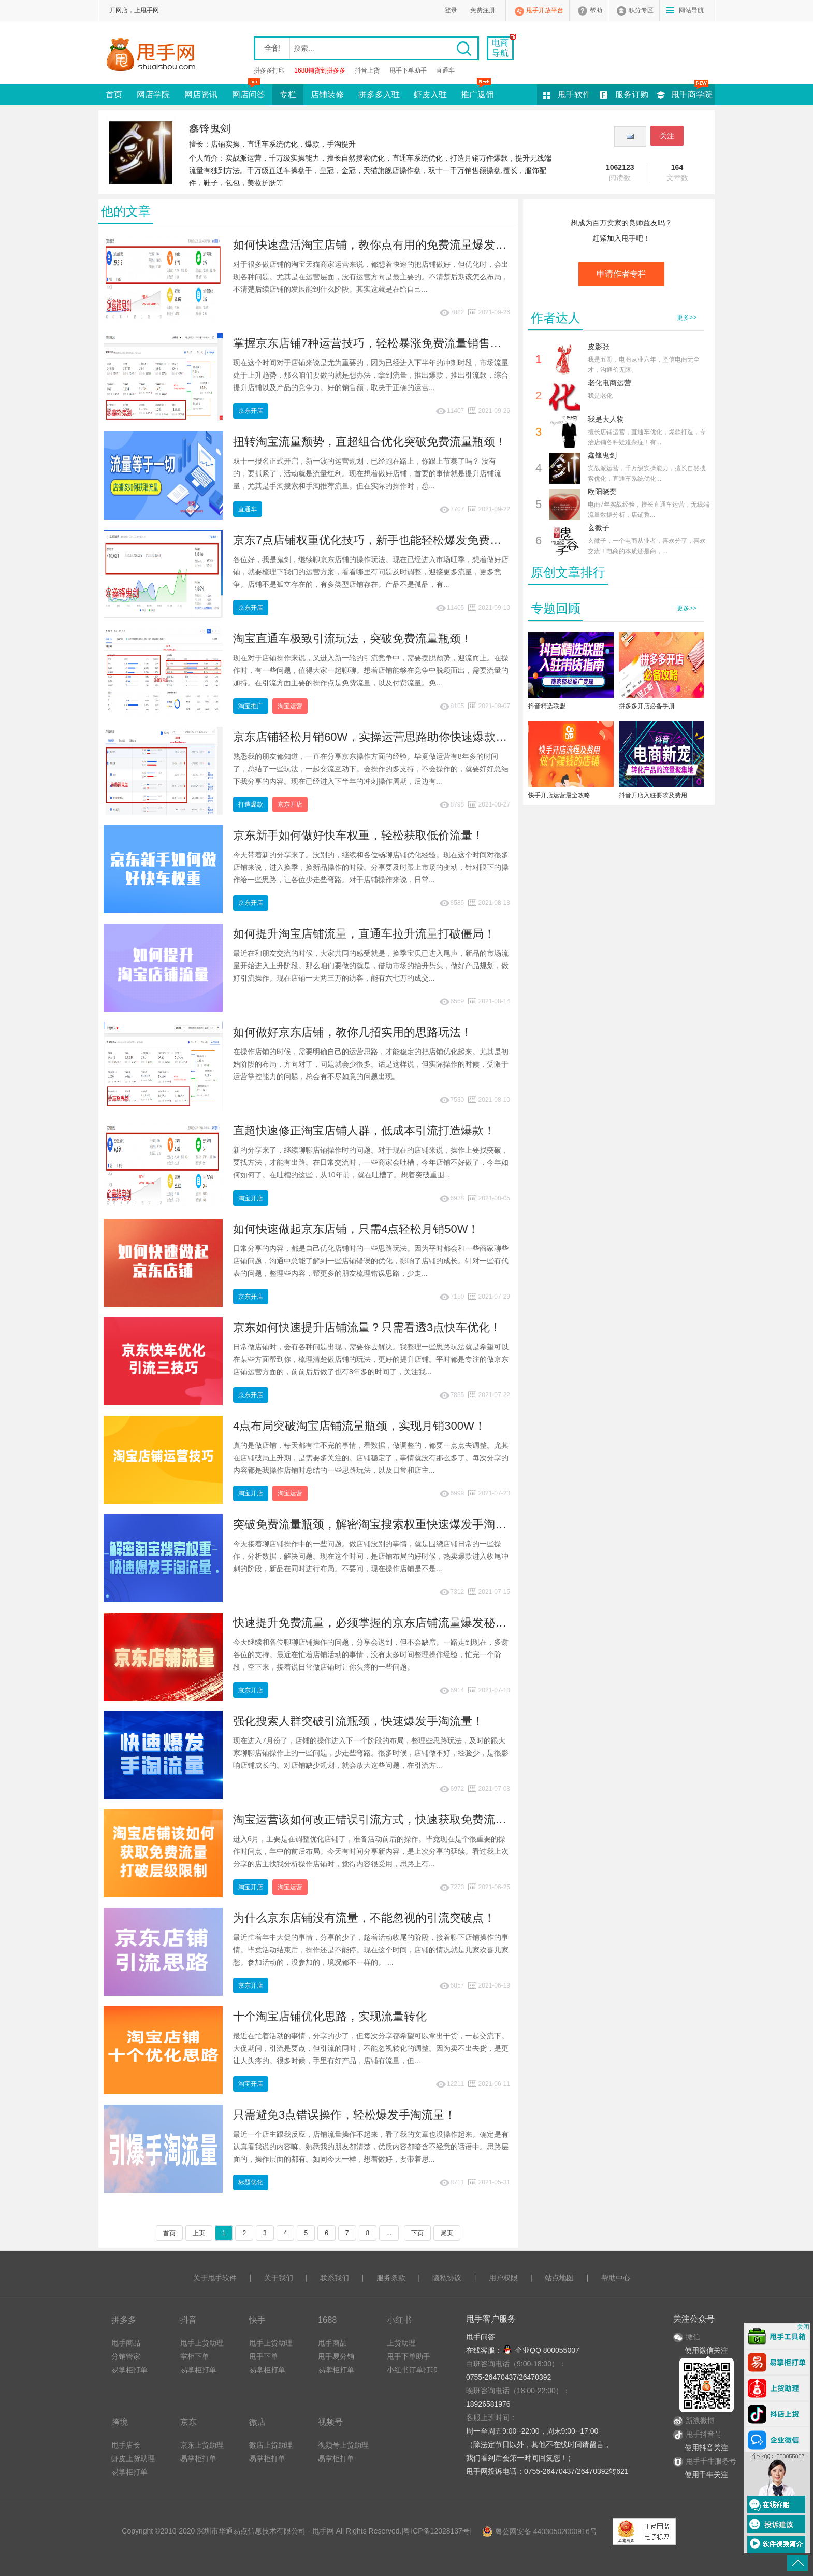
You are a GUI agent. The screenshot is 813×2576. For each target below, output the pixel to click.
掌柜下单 (194, 2356)
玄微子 (598, 528)
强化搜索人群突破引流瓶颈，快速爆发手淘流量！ (358, 1721)
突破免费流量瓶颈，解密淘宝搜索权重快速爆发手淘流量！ (381, 1524)
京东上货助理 (202, 2445)
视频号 (330, 2421)
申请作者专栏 (621, 273)
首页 (114, 94)
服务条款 (390, 2277)
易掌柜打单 (129, 2370)
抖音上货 (367, 70)
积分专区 (641, 10)
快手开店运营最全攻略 (559, 795)
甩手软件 (574, 94)
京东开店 (250, 410)
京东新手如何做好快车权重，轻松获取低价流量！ (358, 835)
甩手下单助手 (408, 70)
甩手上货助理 (202, 2343)
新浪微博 (694, 2420)
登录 (451, 10)
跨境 (119, 2421)
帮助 (596, 10)
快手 (257, 2319)
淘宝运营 (290, 706)
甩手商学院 (692, 94)
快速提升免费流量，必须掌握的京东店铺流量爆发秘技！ (375, 1622)
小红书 (399, 2319)
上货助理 (401, 2343)
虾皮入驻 (430, 94)
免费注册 (482, 10)
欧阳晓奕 (602, 491)
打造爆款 (250, 804)
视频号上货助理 (343, 2445)
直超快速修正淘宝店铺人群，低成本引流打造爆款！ (364, 1130)
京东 (188, 2421)
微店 (257, 2421)
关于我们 (278, 2277)
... (388, 2233)
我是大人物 (606, 419)
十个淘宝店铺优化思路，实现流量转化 (330, 2016)
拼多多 (123, 2319)
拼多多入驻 (379, 94)
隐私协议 (446, 2277)
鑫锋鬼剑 (602, 455)
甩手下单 (263, 2356)
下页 (417, 2233)
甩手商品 (125, 2343)
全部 (272, 48)
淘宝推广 (250, 706)
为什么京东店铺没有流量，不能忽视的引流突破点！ (364, 1917)
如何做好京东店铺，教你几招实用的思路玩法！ (352, 1032)
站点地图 (559, 2277)
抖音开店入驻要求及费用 (653, 795)
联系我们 (334, 2277)
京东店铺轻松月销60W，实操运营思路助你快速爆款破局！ (381, 736)
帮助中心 (615, 2277)
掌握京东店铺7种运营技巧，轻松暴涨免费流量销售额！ (373, 343)
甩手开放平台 (544, 10)
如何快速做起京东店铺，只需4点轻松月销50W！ (356, 1228)
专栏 (288, 94)
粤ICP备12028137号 (436, 2531)
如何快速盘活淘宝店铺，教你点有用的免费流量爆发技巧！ (381, 244)
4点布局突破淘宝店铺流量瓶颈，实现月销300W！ (359, 1425)
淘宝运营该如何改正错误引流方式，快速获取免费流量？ (375, 1819)
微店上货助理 (271, 2445)
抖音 (188, 2319)
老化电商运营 (609, 383)
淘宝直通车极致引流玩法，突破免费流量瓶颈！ (352, 638)
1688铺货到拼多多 (319, 70)
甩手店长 (125, 2445)
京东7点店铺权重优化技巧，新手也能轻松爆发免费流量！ (378, 540)
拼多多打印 (269, 70)
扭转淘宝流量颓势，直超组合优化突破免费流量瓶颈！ (369, 441)
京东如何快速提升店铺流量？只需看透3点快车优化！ (367, 1327)
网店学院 (153, 94)
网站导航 (691, 10)
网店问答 (248, 91)
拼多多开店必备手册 (647, 706)
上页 (199, 2233)
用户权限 (503, 2277)
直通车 (445, 70)
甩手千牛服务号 (711, 2461)
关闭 (803, 2326)
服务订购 (631, 94)
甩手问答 (480, 2337)
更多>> (686, 317)
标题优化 (250, 2182)
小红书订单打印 (412, 2370)
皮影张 (598, 346)
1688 (327, 2319)
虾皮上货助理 (133, 2458)
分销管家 (125, 2356)
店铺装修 (327, 94)
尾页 (447, 2233)
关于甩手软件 (215, 2277)
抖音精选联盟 (546, 706)
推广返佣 (477, 91)
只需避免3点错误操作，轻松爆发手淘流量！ (344, 2114)
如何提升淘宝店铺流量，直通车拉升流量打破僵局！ (364, 933)
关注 (667, 136)
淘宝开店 (250, 1198)
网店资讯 (200, 94)
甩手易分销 (336, 2356)
